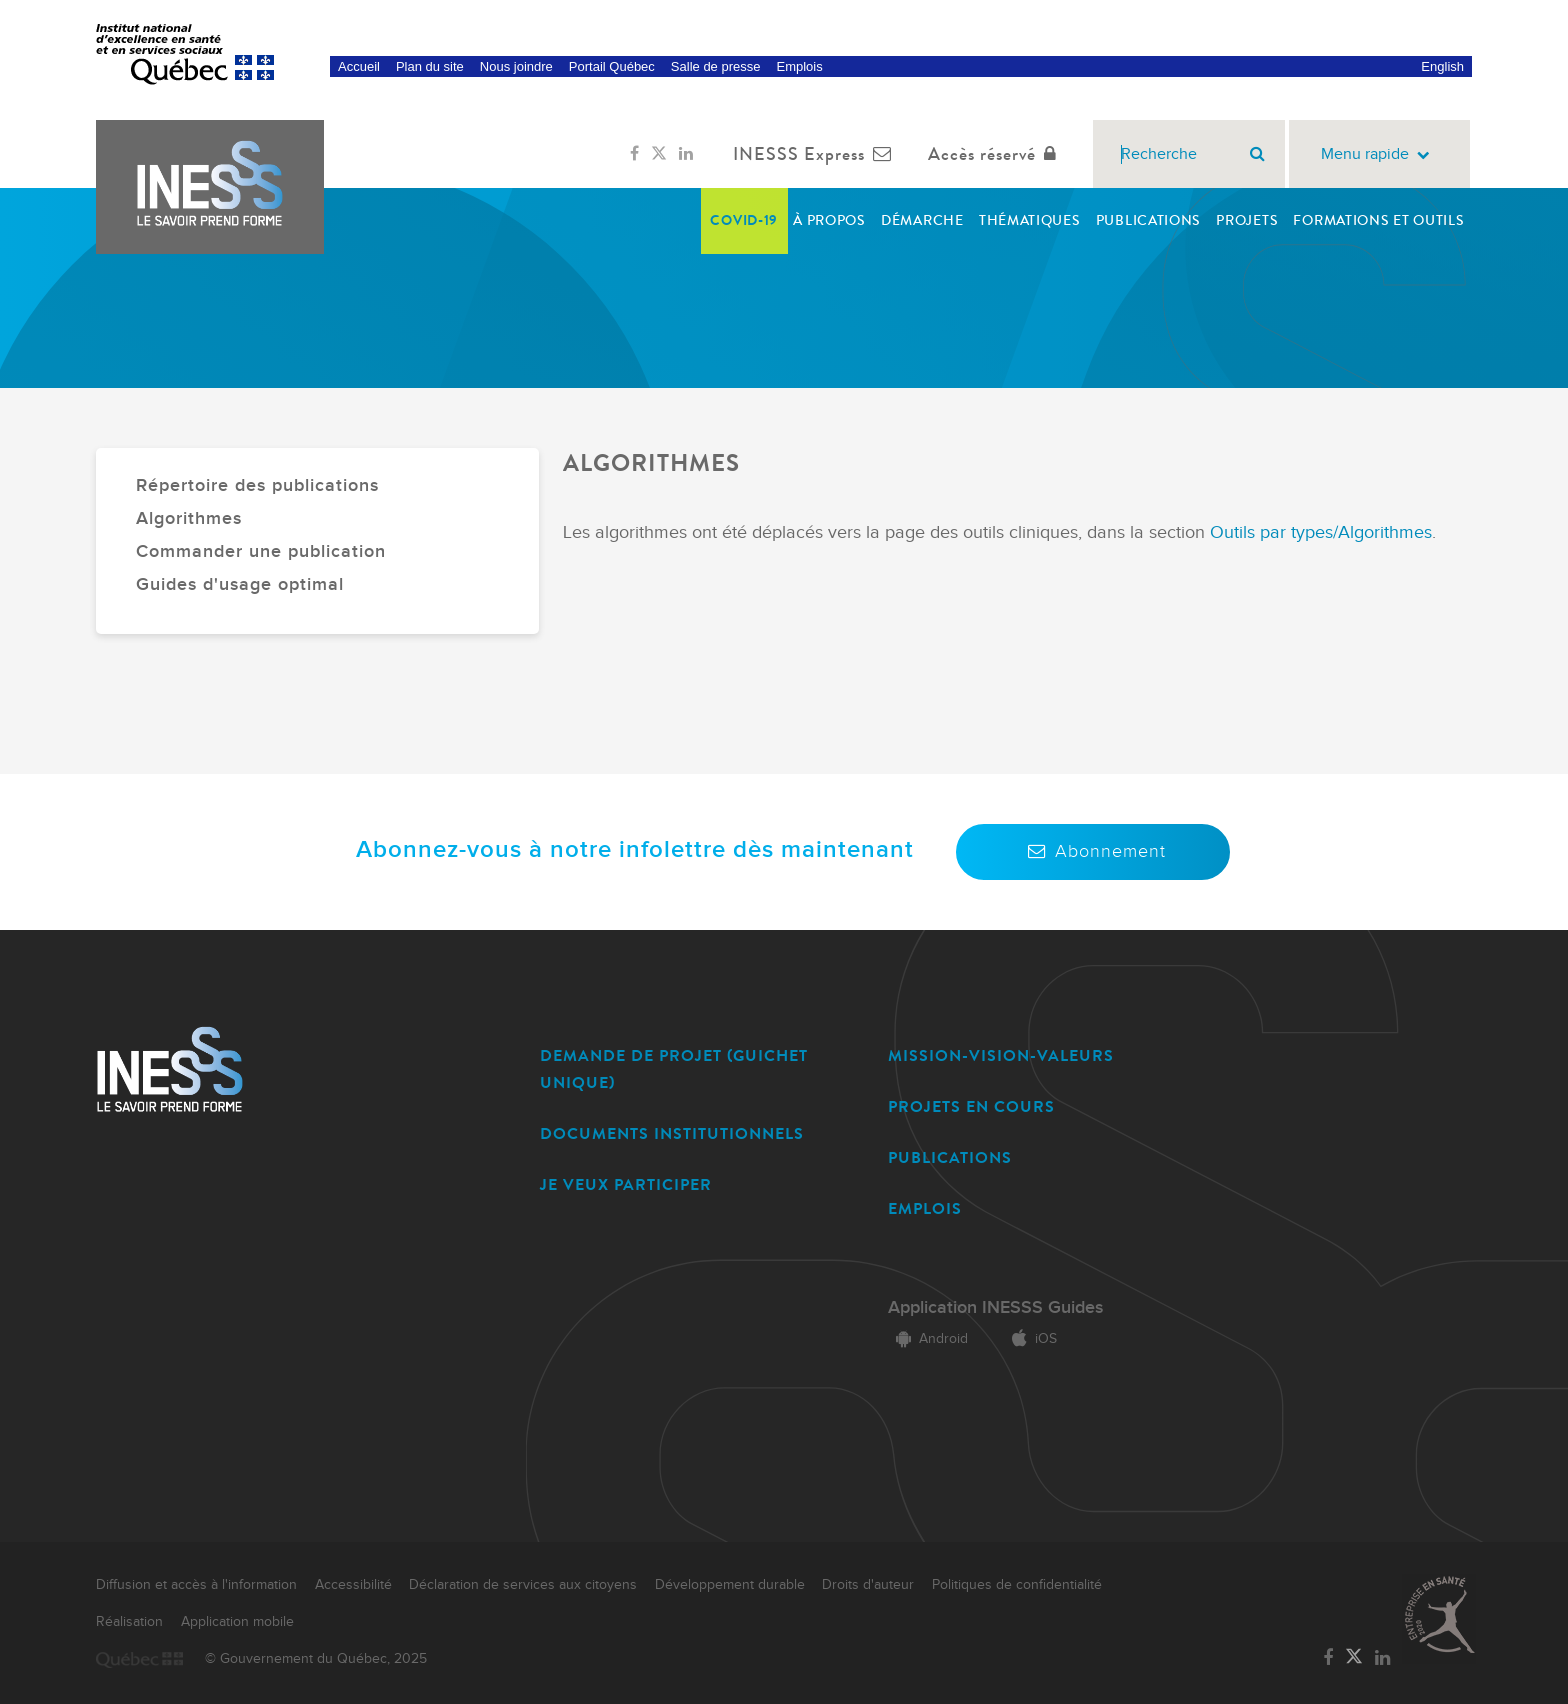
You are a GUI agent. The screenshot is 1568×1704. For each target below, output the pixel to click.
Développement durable (730, 1585)
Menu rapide (1379, 154)
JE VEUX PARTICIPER (626, 1184)
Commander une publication (261, 551)
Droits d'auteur (868, 1585)
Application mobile (237, 1622)
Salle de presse (716, 66)
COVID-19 (744, 220)
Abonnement (1093, 851)
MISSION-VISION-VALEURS (1001, 1055)
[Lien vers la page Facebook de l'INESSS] (634, 154)
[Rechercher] (1257, 154)
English (1442, 66)
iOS (1030, 1339)
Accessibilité (353, 1585)
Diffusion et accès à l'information (196, 1585)
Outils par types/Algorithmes (1321, 532)
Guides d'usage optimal (240, 584)
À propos (829, 220)
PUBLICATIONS (950, 1157)
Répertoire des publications (257, 485)
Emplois (799, 66)
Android (928, 1339)
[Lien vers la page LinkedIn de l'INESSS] (686, 154)
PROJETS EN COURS (971, 1106)
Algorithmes (189, 518)
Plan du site (430, 66)
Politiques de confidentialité (1017, 1585)
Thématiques (1030, 220)
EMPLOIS (925, 1208)
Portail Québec (612, 66)
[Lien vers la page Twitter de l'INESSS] (659, 154)
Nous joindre (516, 66)
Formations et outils (1378, 220)
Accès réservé (996, 154)
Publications (1148, 220)
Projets (1247, 220)
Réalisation (129, 1622)
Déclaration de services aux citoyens (523, 1585)
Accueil (359, 66)
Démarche (922, 220)
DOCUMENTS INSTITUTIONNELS (672, 1133)
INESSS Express (816, 154)
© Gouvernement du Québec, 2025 (316, 1659)
